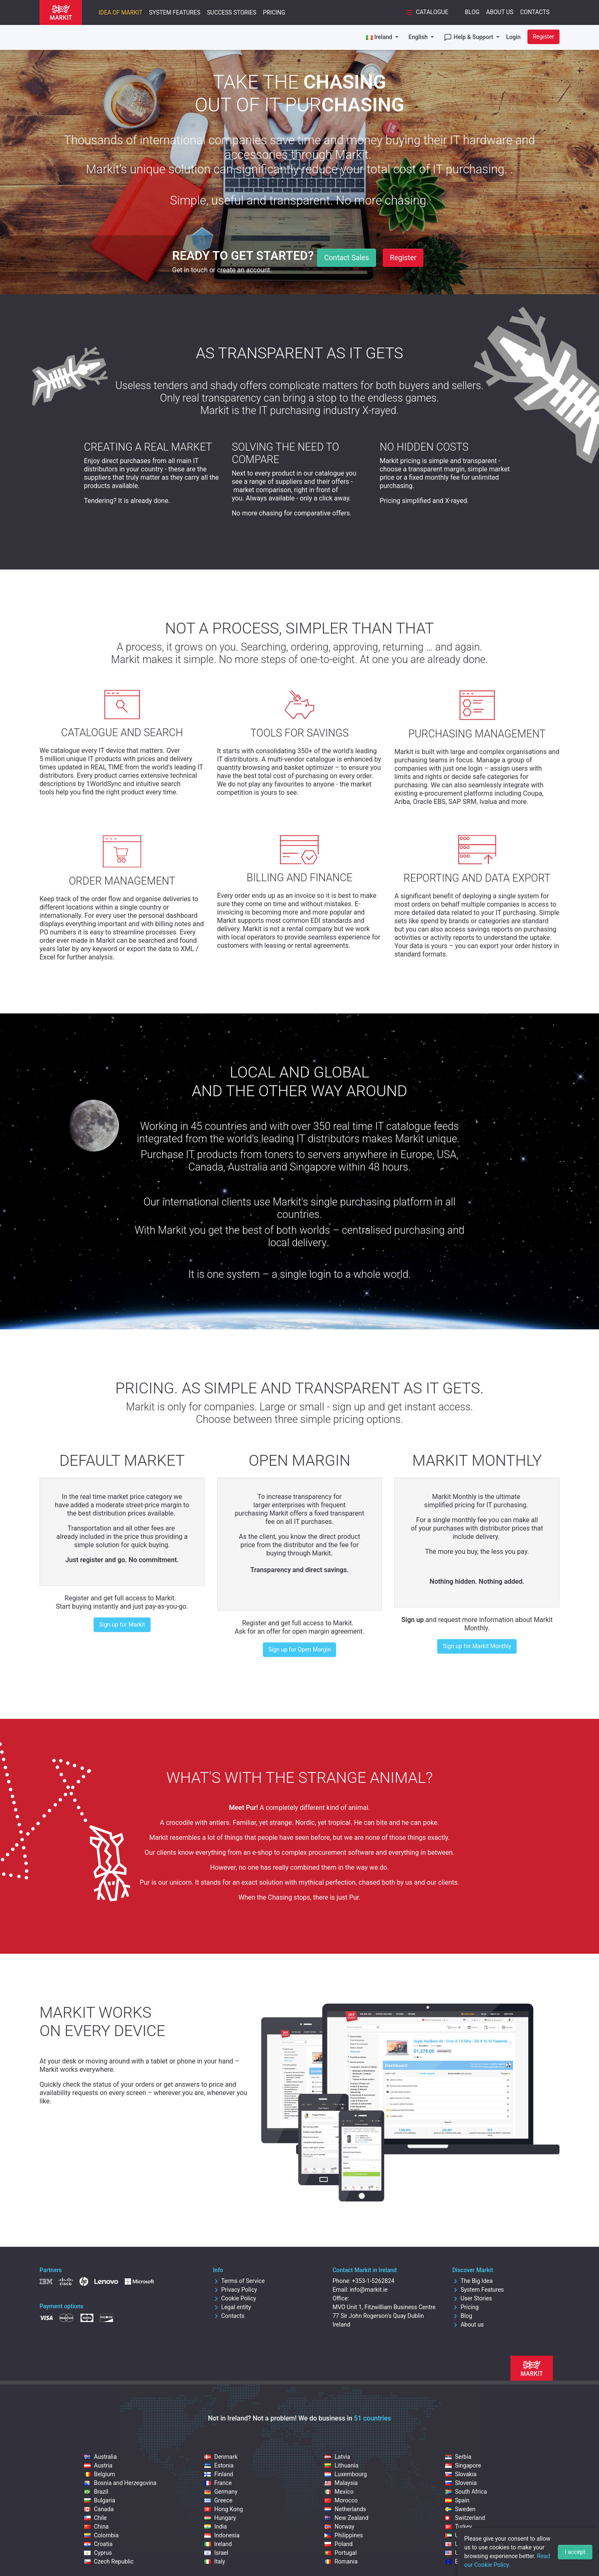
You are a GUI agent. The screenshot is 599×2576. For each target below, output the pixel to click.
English (418, 37)
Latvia (337, 2456)
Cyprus (98, 2552)
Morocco (340, 2500)
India (215, 2526)
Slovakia (461, 2474)
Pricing (274, 12)
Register (543, 36)
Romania (340, 2561)
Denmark (221, 2456)
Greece (218, 2500)
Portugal (340, 2552)
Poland (338, 2544)
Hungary (220, 2517)
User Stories (472, 2298)
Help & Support (469, 37)
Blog (472, 12)
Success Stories (231, 12)
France (218, 2483)
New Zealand (346, 2517)
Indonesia (222, 2535)
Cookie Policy (234, 2298)
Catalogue (426, 12)
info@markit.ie (369, 2289)
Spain (457, 2500)
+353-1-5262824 (373, 2281)
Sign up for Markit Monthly (477, 1646)
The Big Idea (472, 2281)
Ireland (218, 2544)
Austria (98, 2465)
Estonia (218, 2465)
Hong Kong (223, 2509)
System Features (174, 12)
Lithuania (341, 2465)
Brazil (96, 2491)
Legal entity (232, 2307)
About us (468, 2324)
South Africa (466, 2491)
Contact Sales (346, 258)
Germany (221, 2491)
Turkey (458, 2526)
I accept (575, 2562)
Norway (339, 2526)
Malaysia (341, 2483)
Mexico (338, 2491)
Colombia (101, 2535)
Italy (214, 2561)
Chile (95, 2517)
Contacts (534, 12)
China (96, 2526)
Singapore (463, 2465)
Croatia (98, 2544)
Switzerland (465, 2517)
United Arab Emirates (477, 2535)
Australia (100, 2456)
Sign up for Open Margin (299, 1649)
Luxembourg (345, 2474)
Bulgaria (99, 2500)
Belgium (99, 2474)
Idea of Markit (120, 12)
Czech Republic (109, 2561)
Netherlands (345, 2509)
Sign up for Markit (122, 1624)
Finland (218, 2474)
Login (513, 37)
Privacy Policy (235, 2289)
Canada (99, 2509)
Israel (216, 2552)
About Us (500, 12)
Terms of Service (239, 2281)
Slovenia (461, 2483)
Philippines (343, 2535)
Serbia (458, 2456)
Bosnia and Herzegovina (120, 2483)
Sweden (460, 2509)
